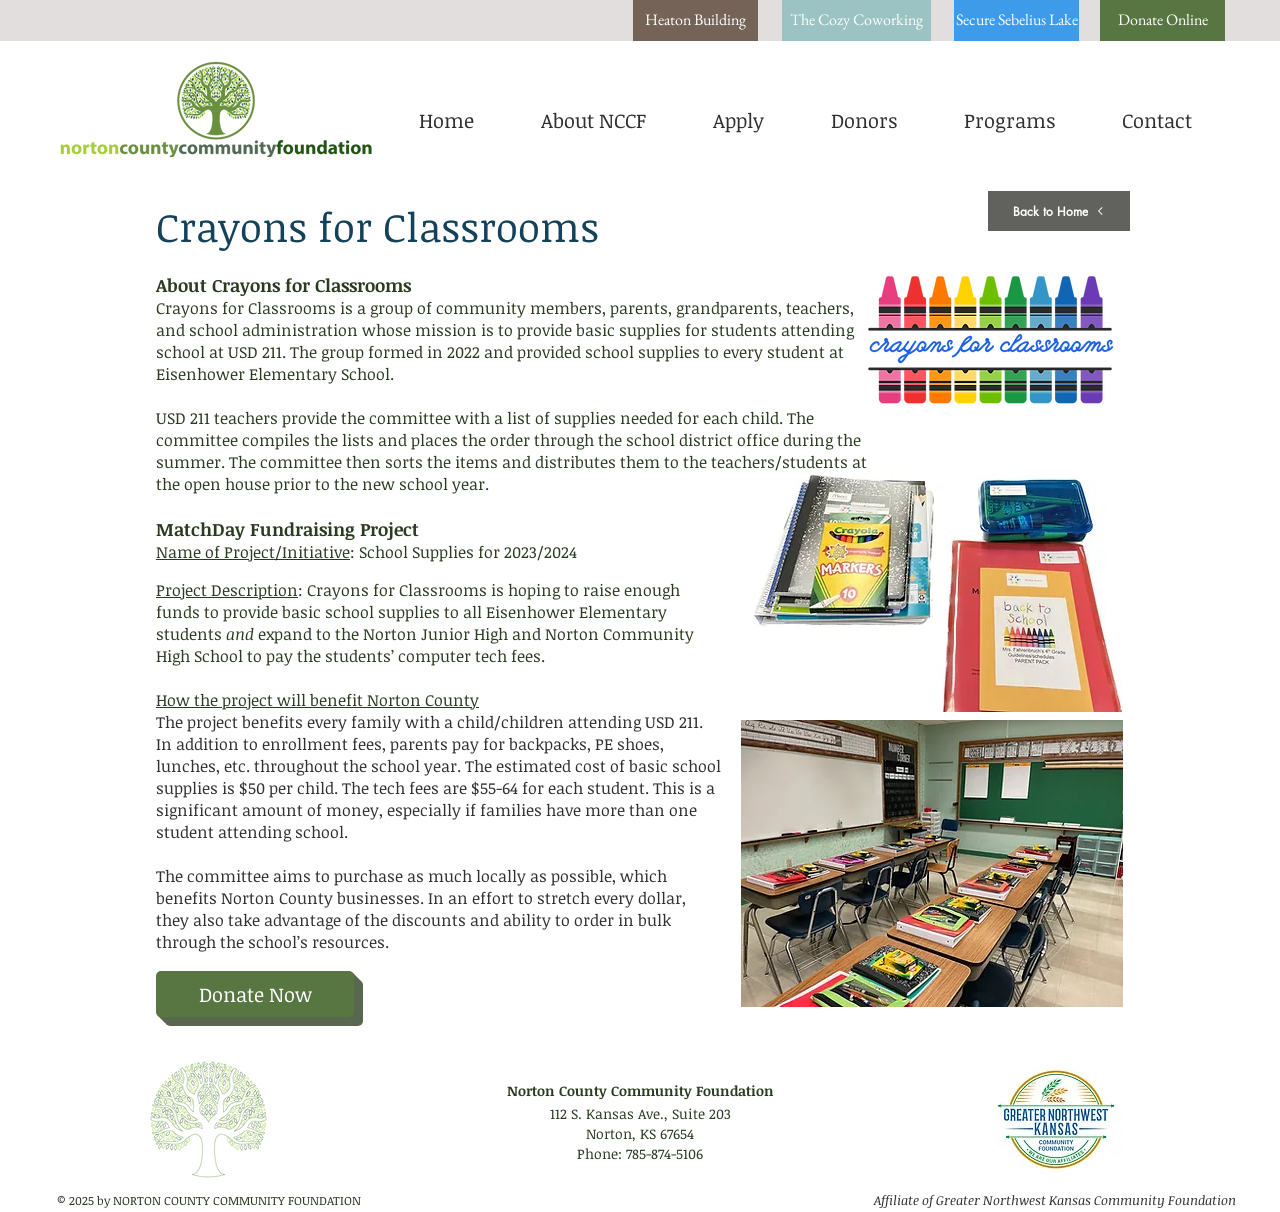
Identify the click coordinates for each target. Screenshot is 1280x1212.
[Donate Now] (255, 994)
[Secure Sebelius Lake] (1016, 20)
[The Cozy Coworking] (856, 20)
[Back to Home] (1059, 211)
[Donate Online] (1162, 20)
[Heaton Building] (695, 20)
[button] (738, 118)
